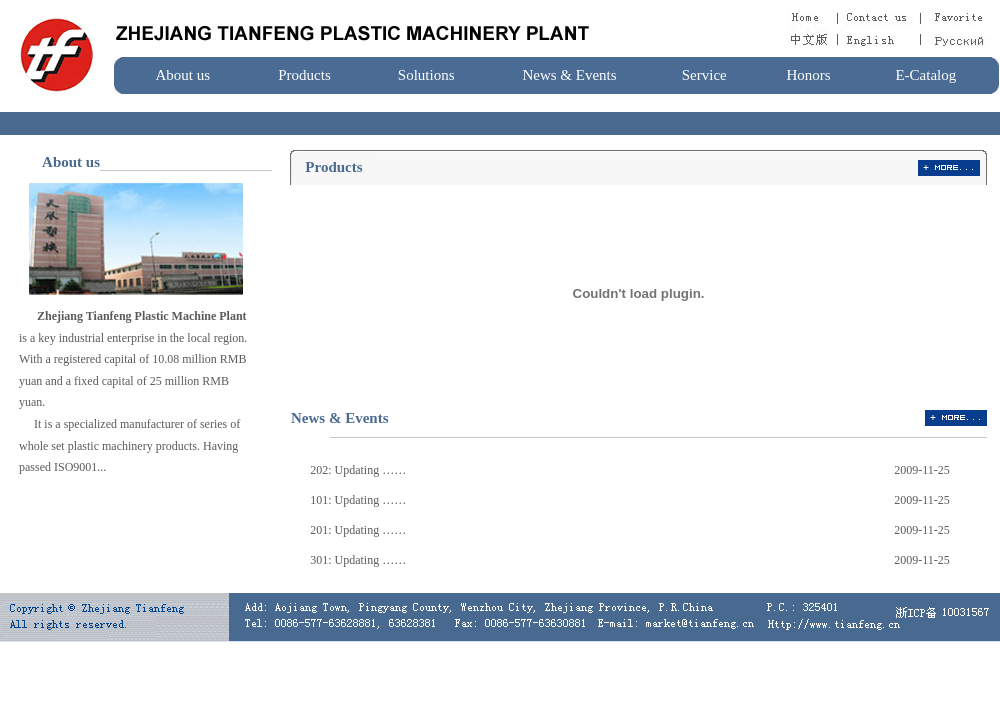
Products (304, 75)
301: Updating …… (358, 560)
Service (704, 75)
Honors (808, 75)
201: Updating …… (358, 530)
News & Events (569, 75)
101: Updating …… (358, 500)
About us (183, 75)
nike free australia (100, 402)
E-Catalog (925, 75)
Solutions (426, 75)
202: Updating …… (358, 470)
